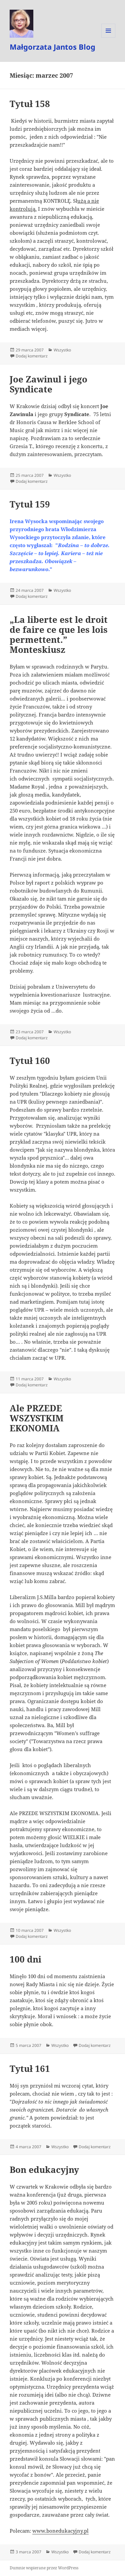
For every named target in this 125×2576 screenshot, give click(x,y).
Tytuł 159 (30, 504)
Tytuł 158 (30, 104)
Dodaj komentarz (32, 356)
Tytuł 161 (30, 2069)
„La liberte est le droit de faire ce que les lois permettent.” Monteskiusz (59, 634)
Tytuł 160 (30, 1061)
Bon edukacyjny (44, 2170)
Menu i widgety (108, 37)
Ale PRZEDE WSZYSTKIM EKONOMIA (37, 1418)
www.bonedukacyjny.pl (60, 2530)
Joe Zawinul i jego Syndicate (48, 384)
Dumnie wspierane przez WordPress (44, 2568)
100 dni (25, 1959)
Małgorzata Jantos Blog (52, 47)
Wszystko (62, 350)
